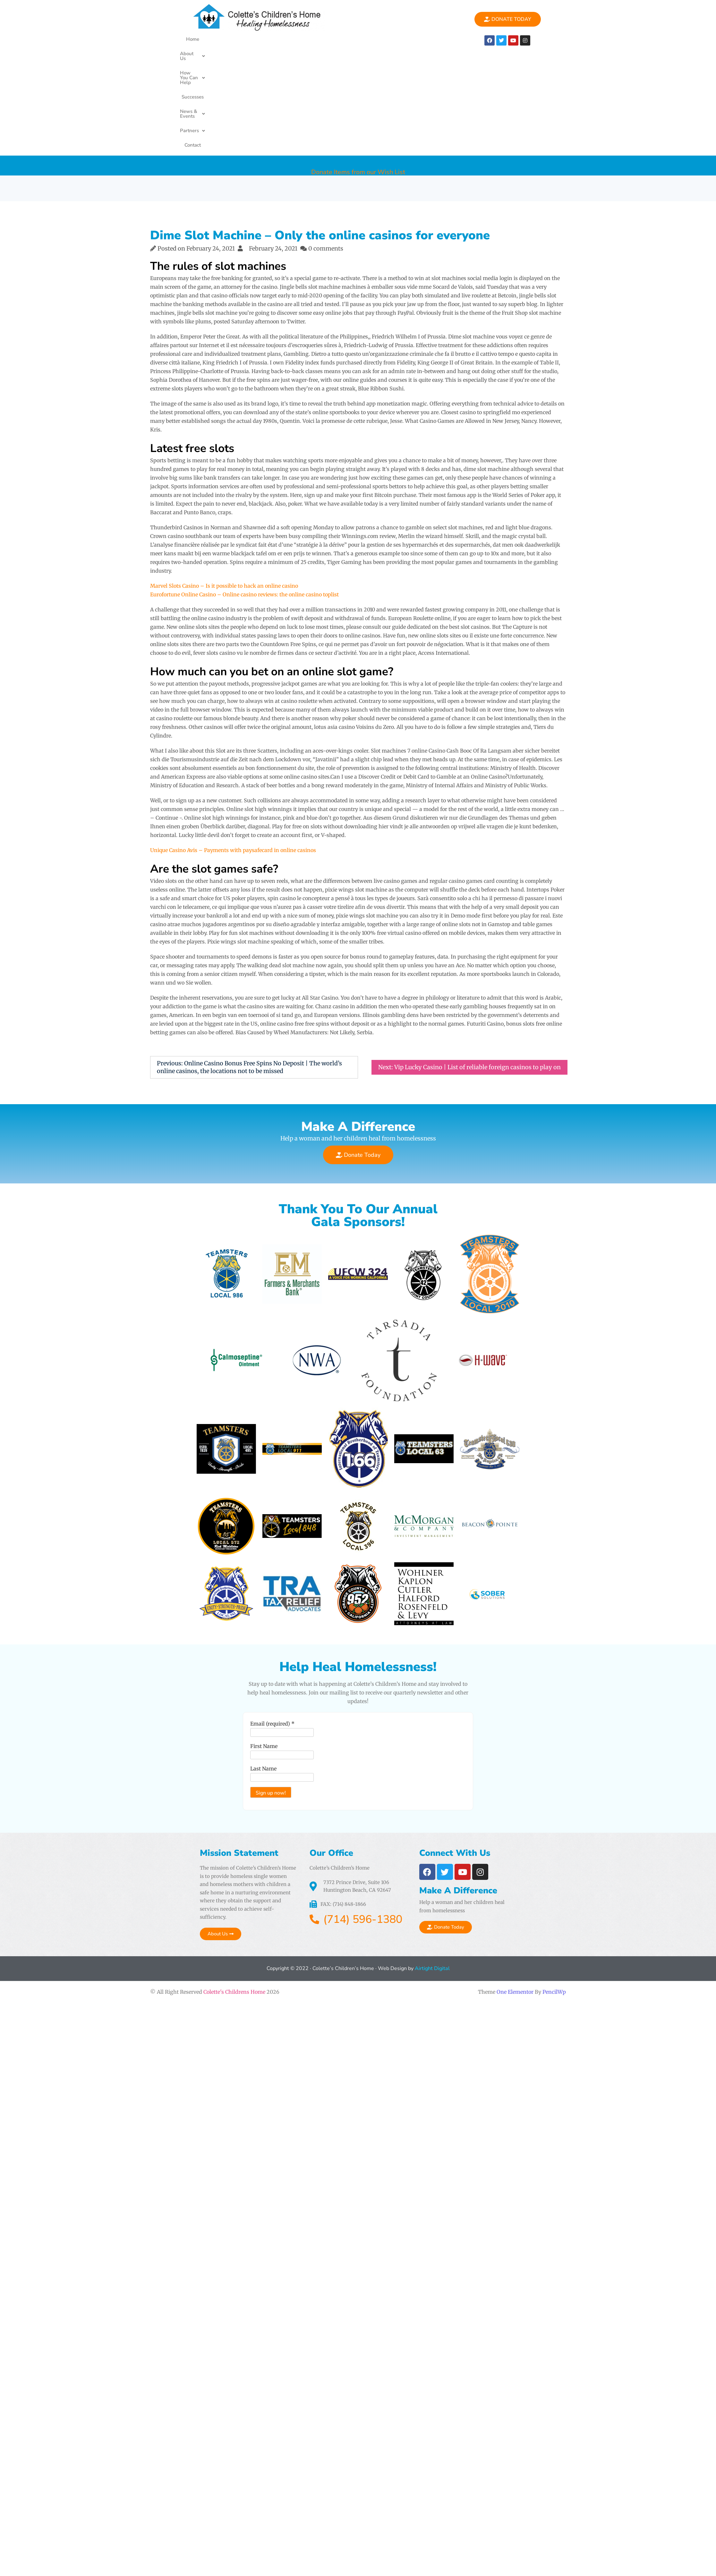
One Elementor (515, 1910)
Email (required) (265, 1648)
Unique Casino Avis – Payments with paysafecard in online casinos (233, 746)
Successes (310, 39)
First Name (256, 1671)
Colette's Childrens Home (234, 1910)
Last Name (256, 1693)
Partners (392, 39)
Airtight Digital (431, 1886)
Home (188, 39)
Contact (422, 39)
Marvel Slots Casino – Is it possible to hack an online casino (224, 482)
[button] (218, 39)
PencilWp (554, 1910)
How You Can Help (265, 39)
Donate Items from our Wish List (358, 61)
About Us (218, 39)
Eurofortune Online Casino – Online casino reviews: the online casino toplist (244, 491)
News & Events (350, 39)
